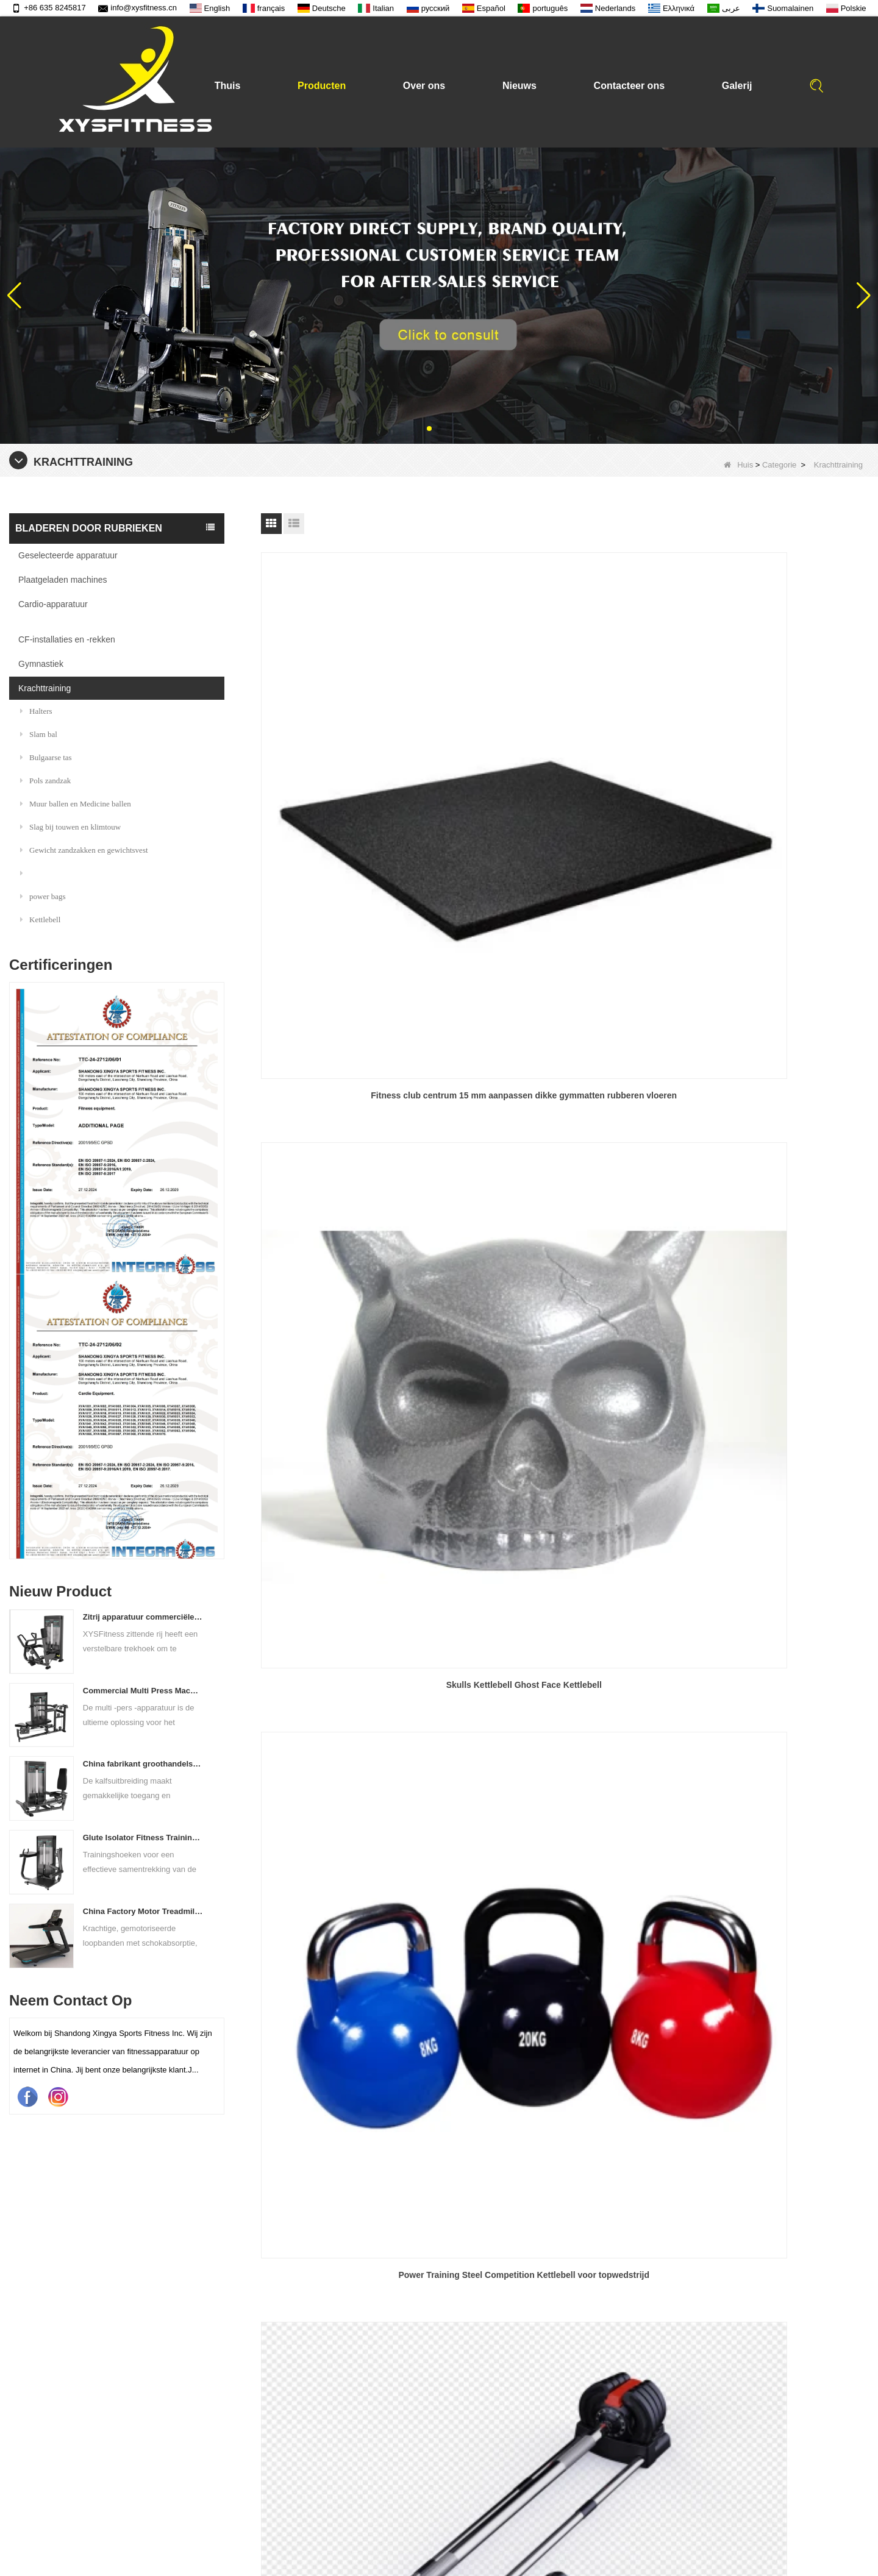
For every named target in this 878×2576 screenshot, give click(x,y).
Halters (36, 711)
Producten (322, 85)
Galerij (737, 85)
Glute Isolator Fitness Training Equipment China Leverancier (143, 1837)
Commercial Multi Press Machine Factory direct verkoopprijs (143, 1690)
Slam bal (38, 734)
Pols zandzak (45, 780)
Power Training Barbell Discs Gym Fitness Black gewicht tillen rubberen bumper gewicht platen (564, 1030)
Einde (609, 1624)
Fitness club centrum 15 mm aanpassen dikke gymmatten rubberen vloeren (358, 770)
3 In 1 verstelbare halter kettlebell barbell (358, 1021)
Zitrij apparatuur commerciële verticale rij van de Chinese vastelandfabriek (143, 1616)
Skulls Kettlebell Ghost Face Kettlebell (565, 763)
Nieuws (519, 85)
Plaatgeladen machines (62, 580)
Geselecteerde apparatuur (68, 555)
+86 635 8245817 (49, 7)
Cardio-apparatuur (53, 604)
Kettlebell (40, 919)
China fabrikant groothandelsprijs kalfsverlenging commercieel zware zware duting (143, 1763)
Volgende (567, 1624)
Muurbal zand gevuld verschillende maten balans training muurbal (771, 1544)
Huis (738, 464)
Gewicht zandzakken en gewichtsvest (84, 850)
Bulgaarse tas (46, 757)
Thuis (228, 85)
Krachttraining (44, 688)
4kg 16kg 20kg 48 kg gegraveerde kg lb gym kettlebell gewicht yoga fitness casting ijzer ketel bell (358, 1288)
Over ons (424, 85)
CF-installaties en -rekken (66, 639)
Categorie (779, 464)
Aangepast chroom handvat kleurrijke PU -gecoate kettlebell (358, 1544)
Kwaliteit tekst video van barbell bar (469, 2522)
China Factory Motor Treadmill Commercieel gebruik (143, 1911)
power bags (43, 896)
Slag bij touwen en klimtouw (70, 826)
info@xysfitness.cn (137, 7)
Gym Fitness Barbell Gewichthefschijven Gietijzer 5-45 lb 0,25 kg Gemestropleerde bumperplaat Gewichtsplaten (564, 1288)
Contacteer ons (629, 85)
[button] (429, 428)
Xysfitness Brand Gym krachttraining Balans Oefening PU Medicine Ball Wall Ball (771, 1029)
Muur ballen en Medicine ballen (75, 803)
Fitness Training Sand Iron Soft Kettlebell (564, 1537)
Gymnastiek (40, 664)
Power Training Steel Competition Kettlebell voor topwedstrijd (771, 770)
